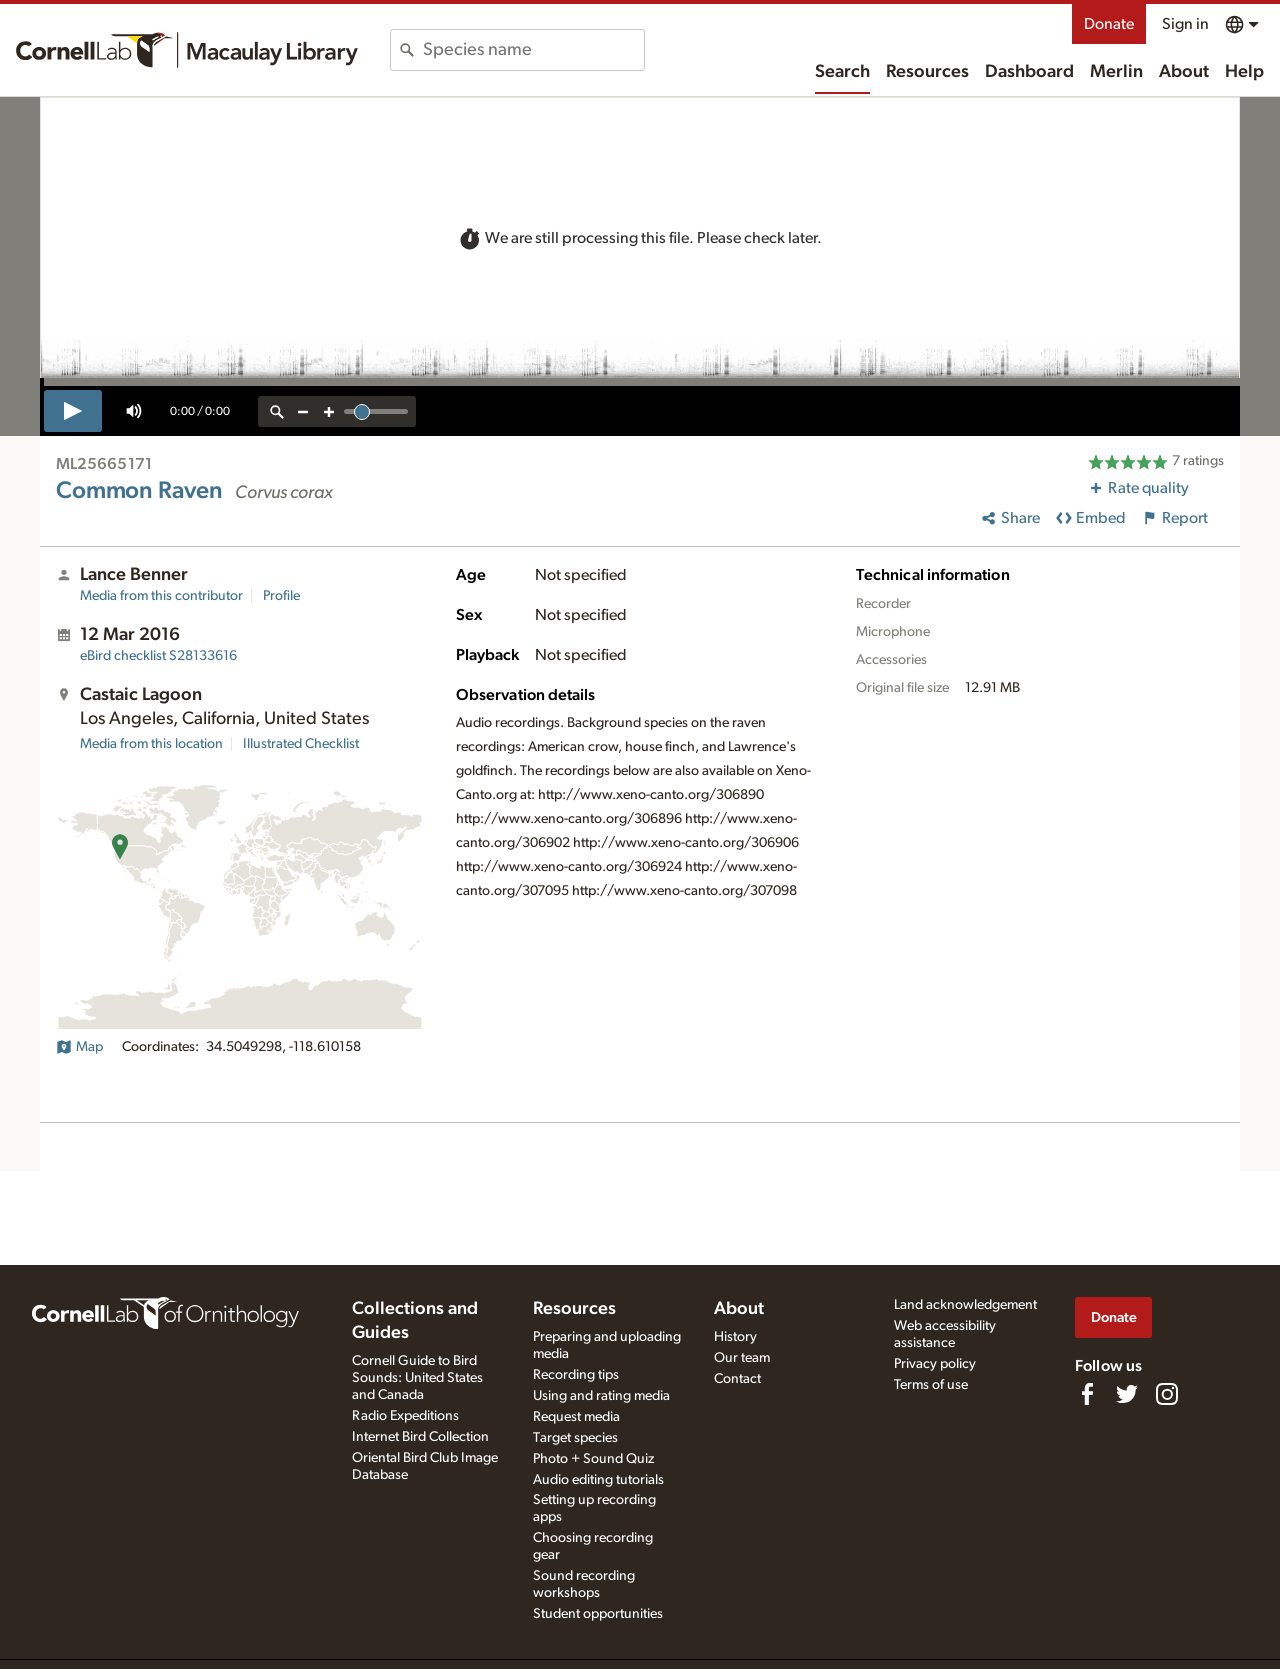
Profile (281, 596)
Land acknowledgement (965, 1305)
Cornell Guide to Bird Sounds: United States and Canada (417, 1378)
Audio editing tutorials (598, 1480)
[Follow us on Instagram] (1167, 1394)
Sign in (1185, 24)
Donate (1109, 24)
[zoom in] (329, 411)
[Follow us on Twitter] (1127, 1394)
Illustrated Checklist (301, 744)
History (735, 1337)
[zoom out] (303, 411)
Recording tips (576, 1375)
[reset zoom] (277, 411)
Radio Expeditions (405, 1416)
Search (842, 72)
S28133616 (158, 656)
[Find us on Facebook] (1087, 1394)
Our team (742, 1358)
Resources (927, 72)
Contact (737, 1379)
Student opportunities (598, 1614)
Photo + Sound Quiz (593, 1459)
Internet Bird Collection (420, 1437)
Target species (575, 1438)
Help (1244, 72)
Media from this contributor (161, 596)
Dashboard (1029, 72)
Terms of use (931, 1385)
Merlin (1116, 72)
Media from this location (151, 744)
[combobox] (533, 50)
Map (79, 1047)
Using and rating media (601, 1396)
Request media (576, 1417)
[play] (73, 411)
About (1184, 72)
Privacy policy (935, 1364)
